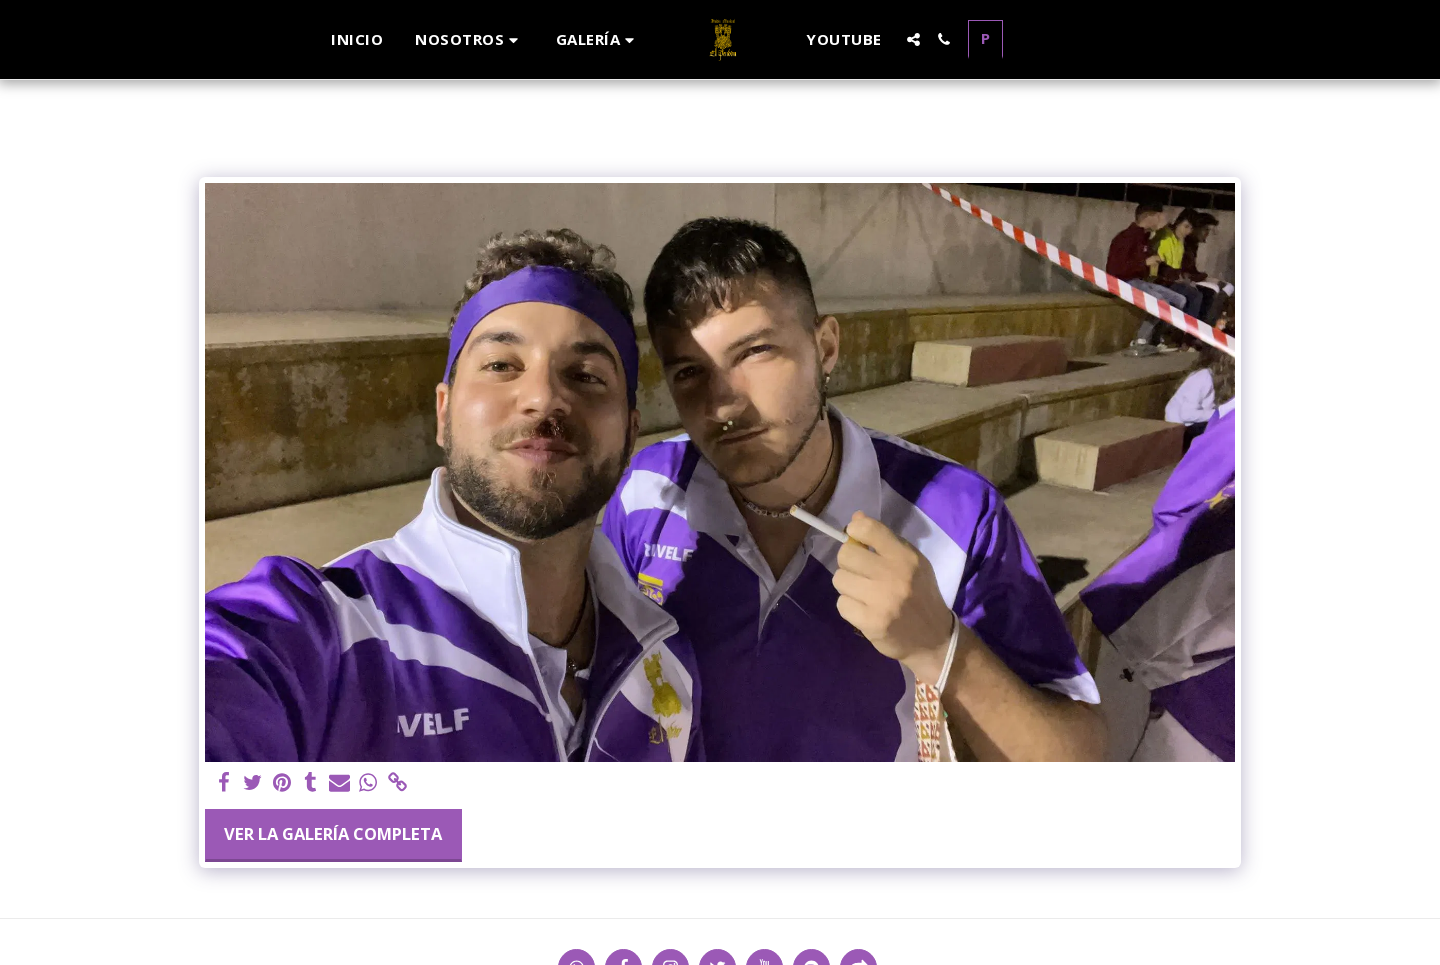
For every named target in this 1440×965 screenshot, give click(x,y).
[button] (469, 39)
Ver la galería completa (333, 833)
